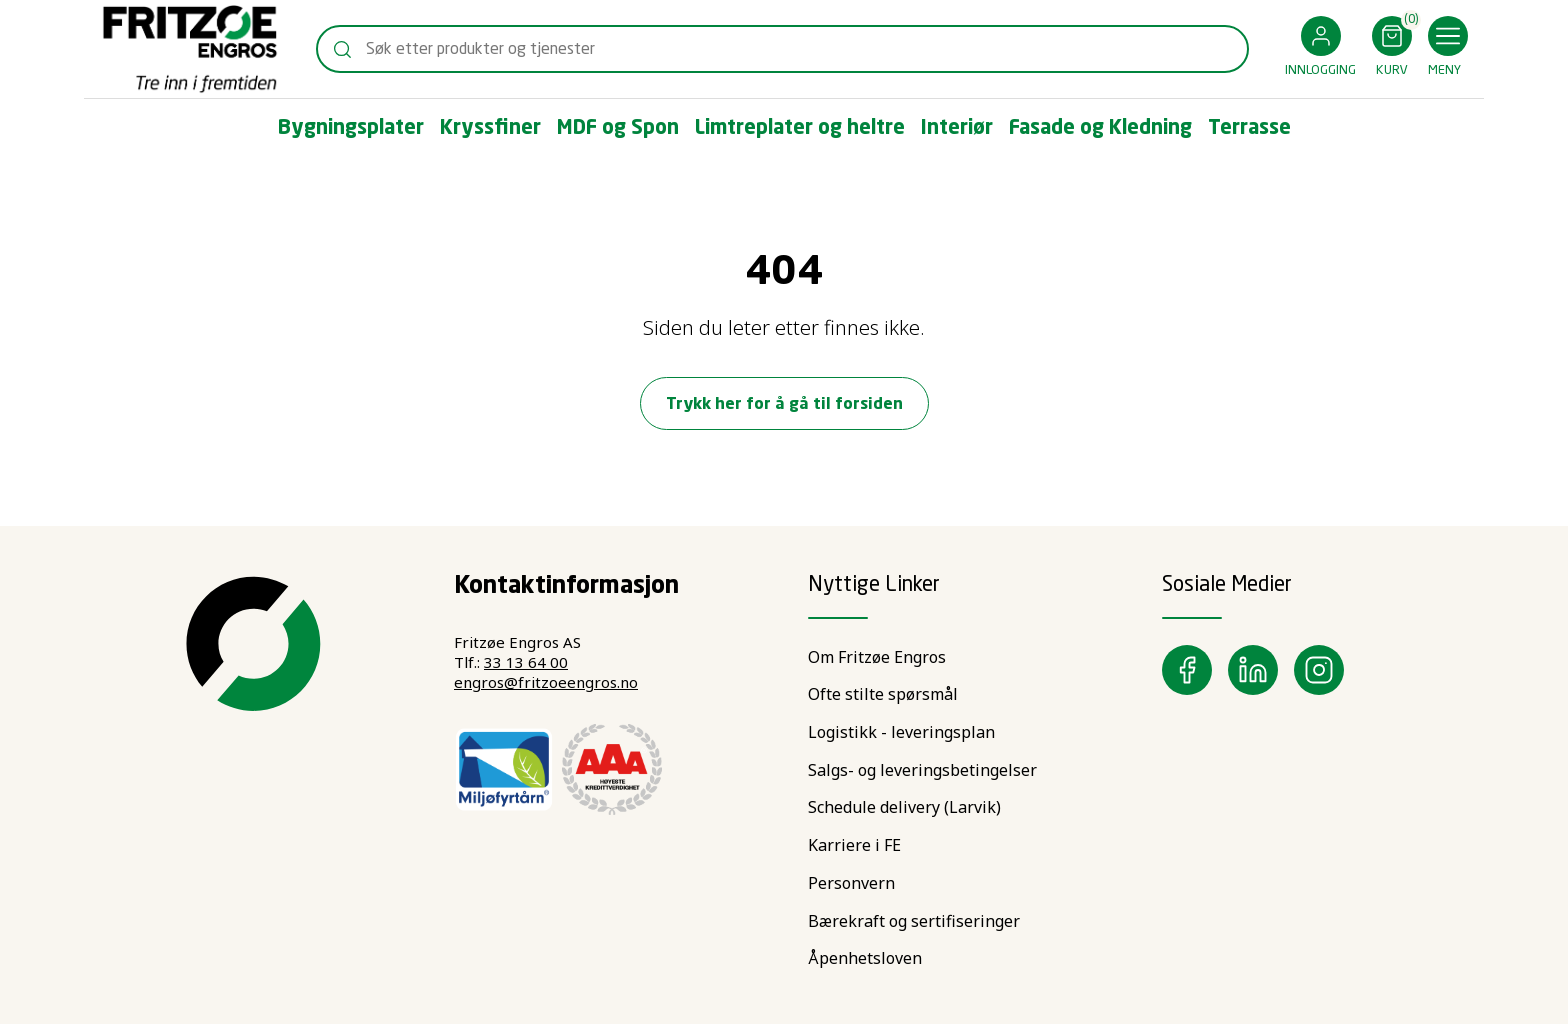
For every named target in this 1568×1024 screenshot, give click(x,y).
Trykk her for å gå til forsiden (784, 405)
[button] (1320, 49)
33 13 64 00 (526, 662)
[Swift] (190, 49)
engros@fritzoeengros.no (546, 682)
